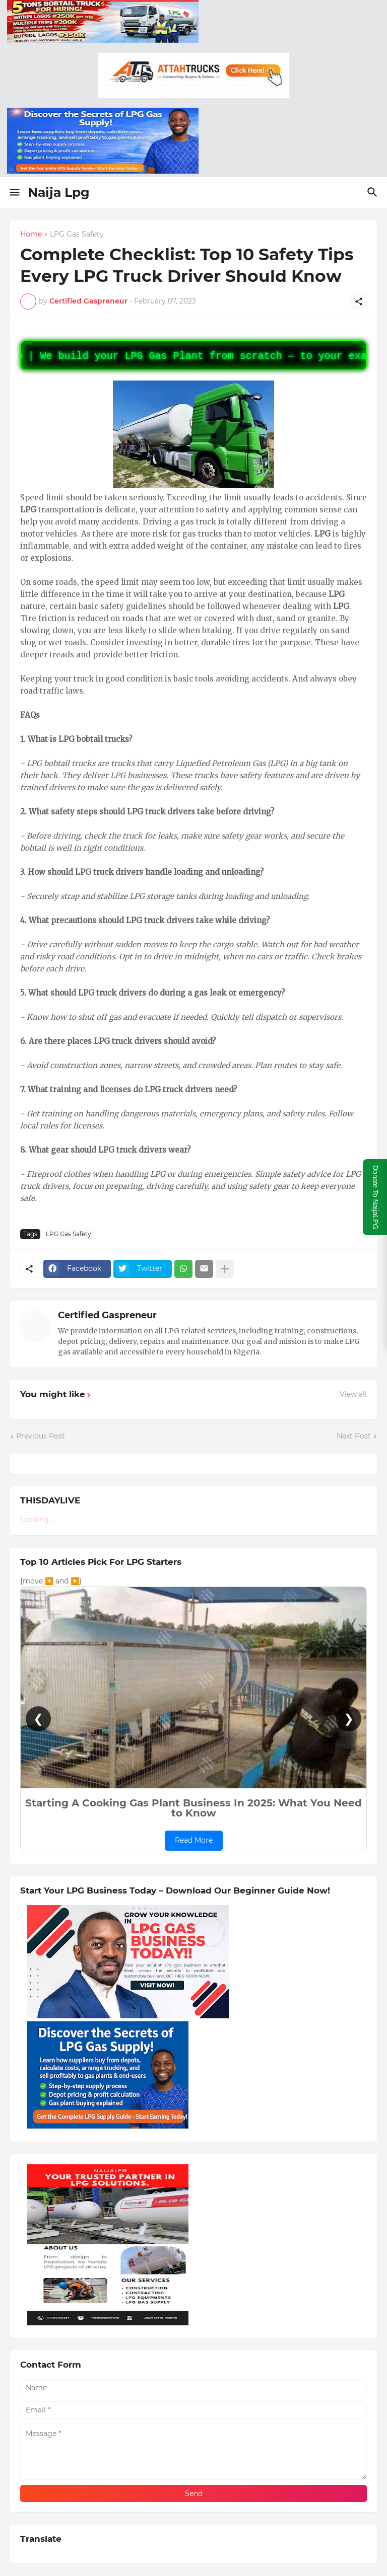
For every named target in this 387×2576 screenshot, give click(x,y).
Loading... (36, 1519)
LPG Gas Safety (77, 235)
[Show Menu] (14, 192)
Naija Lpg (59, 192)
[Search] (373, 192)
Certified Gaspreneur (107, 1315)
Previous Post (40, 1436)
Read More (194, 1840)
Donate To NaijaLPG (375, 1197)
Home (31, 235)
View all (353, 1394)
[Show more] (225, 1269)
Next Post (354, 1436)
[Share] (359, 301)
